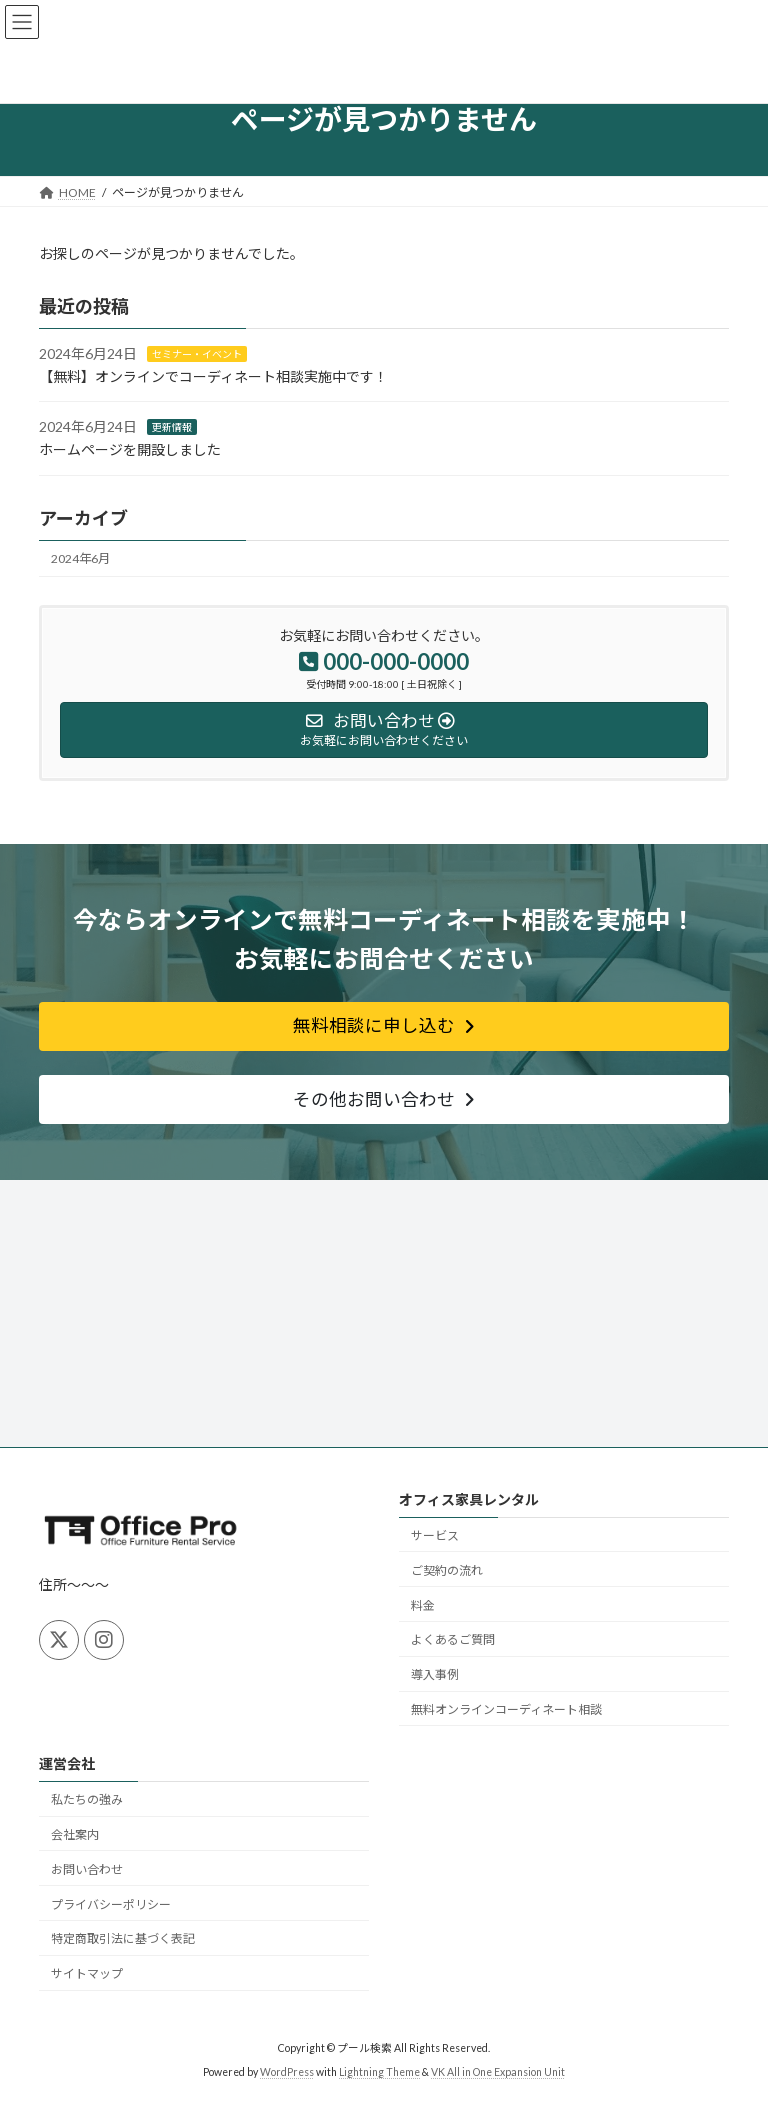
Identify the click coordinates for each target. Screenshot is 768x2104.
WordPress (287, 2073)
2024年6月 (80, 558)
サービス (435, 1535)
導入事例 (435, 1675)
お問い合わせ (87, 1869)
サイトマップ (87, 1974)
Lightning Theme (379, 2073)
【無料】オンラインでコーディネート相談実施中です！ (213, 376)
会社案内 (75, 1835)
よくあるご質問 (453, 1640)
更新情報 (172, 427)
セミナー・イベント (197, 354)
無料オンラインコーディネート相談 (506, 1709)
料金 (423, 1605)
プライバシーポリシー (111, 1904)
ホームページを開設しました (130, 449)
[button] (384, 1026)
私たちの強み (87, 1800)
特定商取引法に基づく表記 (123, 1939)
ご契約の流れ (447, 1570)
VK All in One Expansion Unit (498, 2073)
